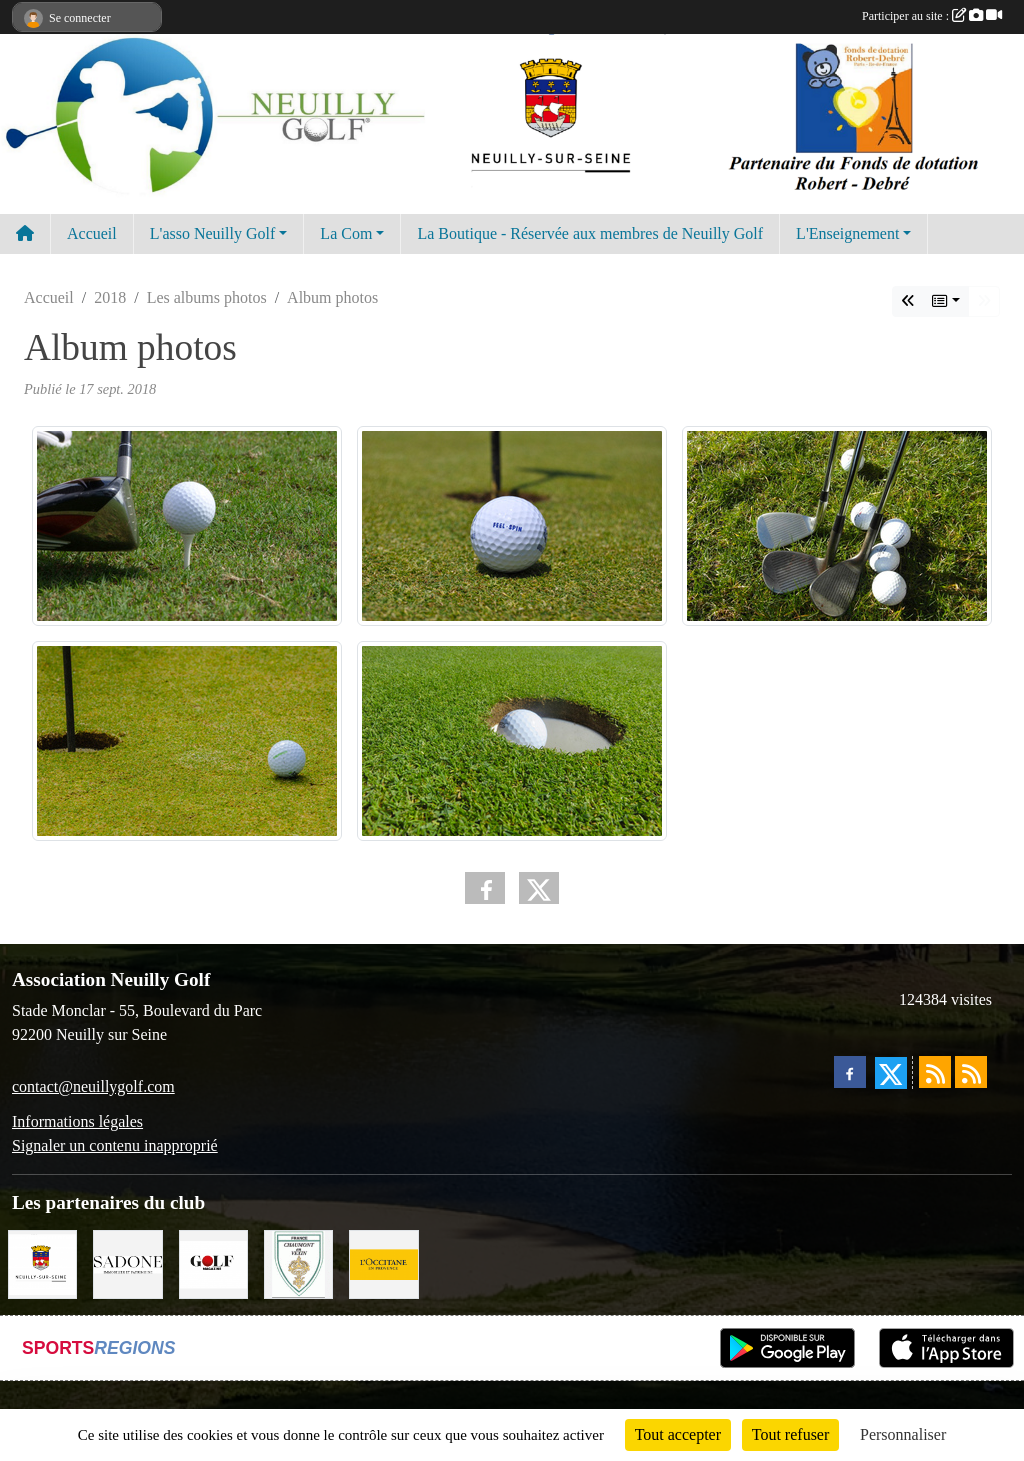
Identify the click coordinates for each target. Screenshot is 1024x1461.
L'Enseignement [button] (847, 233)
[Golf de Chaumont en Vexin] (298, 1262)
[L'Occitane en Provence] (383, 1262)
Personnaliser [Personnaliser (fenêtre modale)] (903, 1434)
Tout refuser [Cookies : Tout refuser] (791, 1434)
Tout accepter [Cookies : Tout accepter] (678, 1434)
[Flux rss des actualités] (935, 1072)
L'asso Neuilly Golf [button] (213, 233)
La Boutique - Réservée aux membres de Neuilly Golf (590, 233)
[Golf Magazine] (213, 1262)
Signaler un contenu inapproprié (115, 1145)
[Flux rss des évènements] (971, 1072)
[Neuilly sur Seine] (42, 1262)
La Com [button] (346, 233)
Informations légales (77, 1121)
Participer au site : (932, 16)
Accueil (92, 233)
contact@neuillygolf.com (93, 1086)
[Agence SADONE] (127, 1262)
